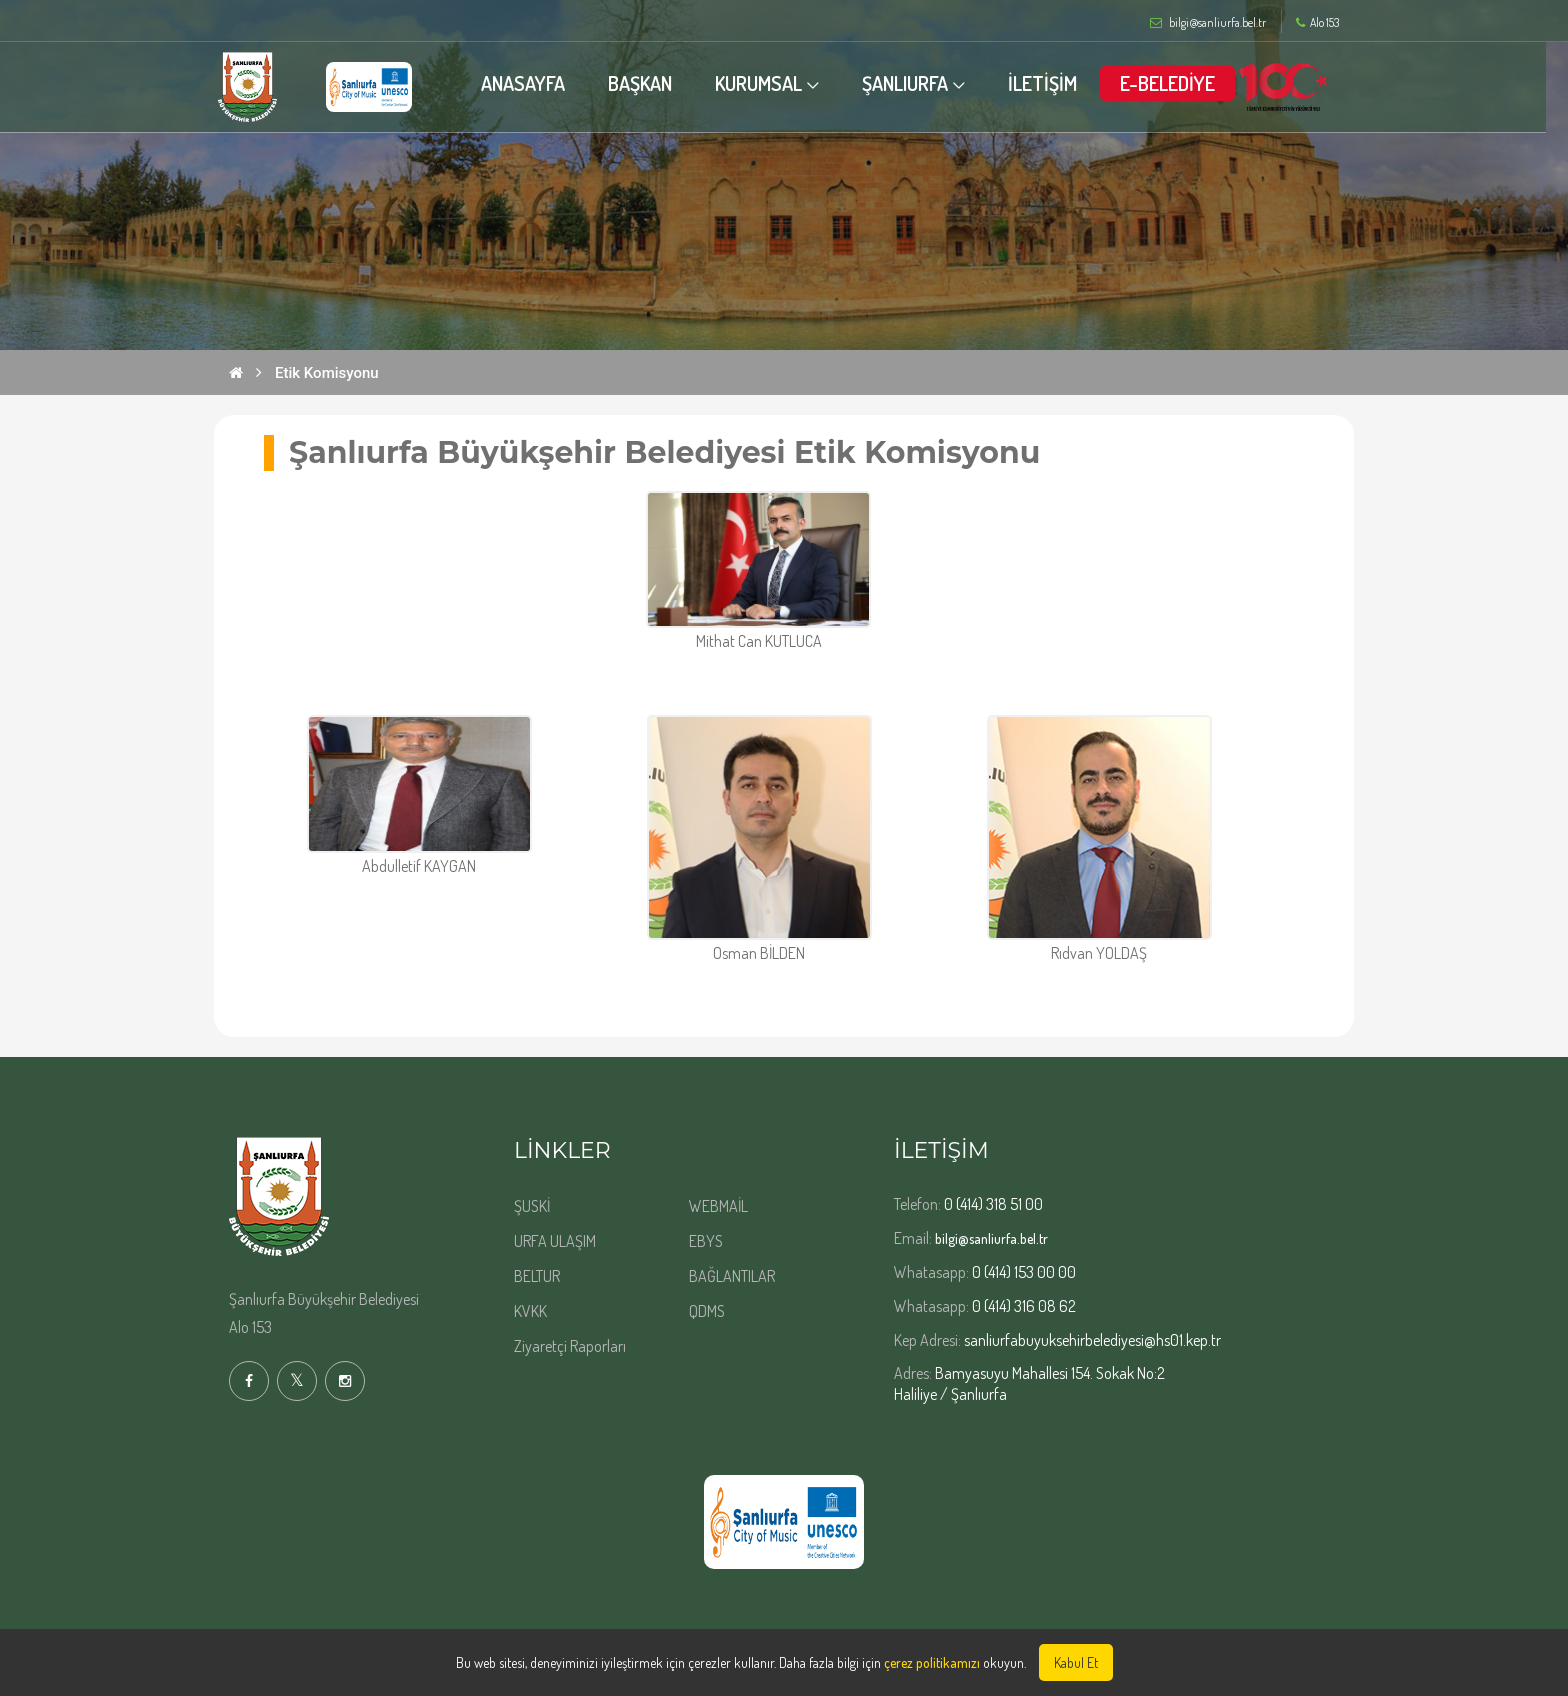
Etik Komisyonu (327, 373)
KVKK (530, 1311)
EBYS (706, 1241)
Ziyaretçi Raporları (570, 1346)
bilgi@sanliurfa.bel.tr (991, 1238)
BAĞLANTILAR (732, 1276)
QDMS (707, 1311)
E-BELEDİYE (1178, 83)
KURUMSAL (769, 83)
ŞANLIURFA (916, 83)
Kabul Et (1076, 1662)
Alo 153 (1317, 23)
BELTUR (537, 1276)
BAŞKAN (649, 83)
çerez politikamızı (932, 1662)
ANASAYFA (532, 83)
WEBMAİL (718, 1206)
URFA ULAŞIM (555, 1241)
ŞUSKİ (532, 1206)
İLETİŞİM (1053, 83)
